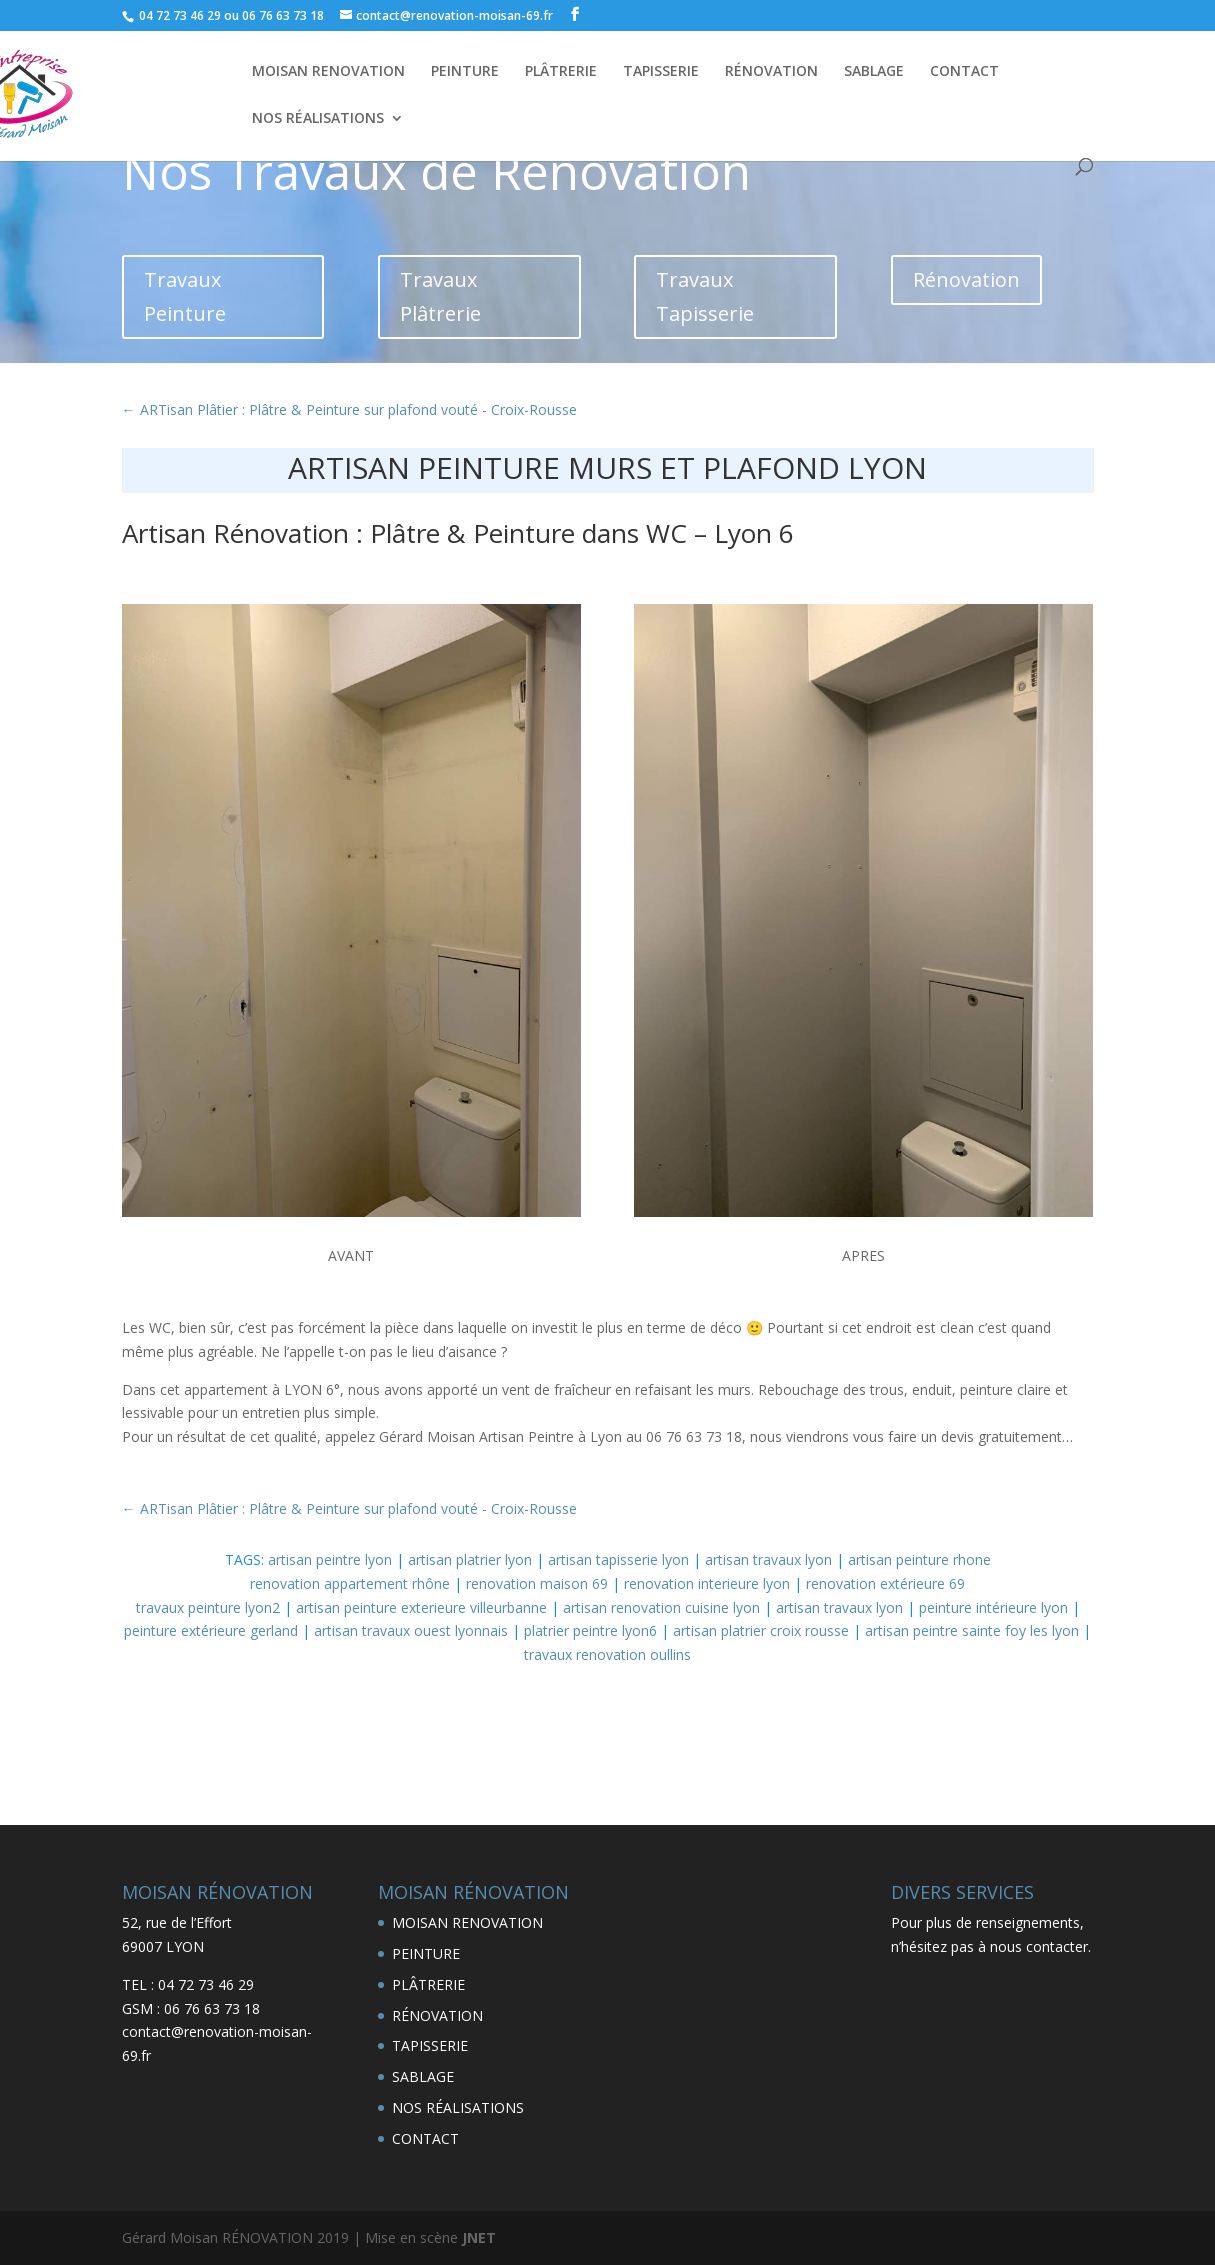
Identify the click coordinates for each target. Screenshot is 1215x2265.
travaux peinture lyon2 (208, 1607)
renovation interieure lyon (707, 1583)
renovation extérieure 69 (885, 1583)
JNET (479, 2237)
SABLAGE (874, 72)
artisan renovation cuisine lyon (661, 1607)
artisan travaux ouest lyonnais (411, 1630)
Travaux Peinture (185, 296)
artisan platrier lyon (470, 1559)
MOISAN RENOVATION (328, 72)
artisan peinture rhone (919, 1559)
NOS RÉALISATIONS (318, 119)
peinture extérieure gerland (211, 1630)
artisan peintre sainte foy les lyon (972, 1630)
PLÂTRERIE (561, 72)
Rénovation (966, 279)
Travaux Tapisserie (705, 296)
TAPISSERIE (661, 72)
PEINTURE (465, 72)
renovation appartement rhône (350, 1583)
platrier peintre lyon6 (590, 1630)
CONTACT (964, 72)
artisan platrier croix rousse (761, 1630)
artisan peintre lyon (330, 1559)
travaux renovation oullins (607, 1654)
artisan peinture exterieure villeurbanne (421, 1607)
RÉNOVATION (771, 72)
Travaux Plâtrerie (440, 296)
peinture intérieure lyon (993, 1607)
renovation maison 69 (537, 1583)
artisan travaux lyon (768, 1559)
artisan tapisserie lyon (618, 1559)
